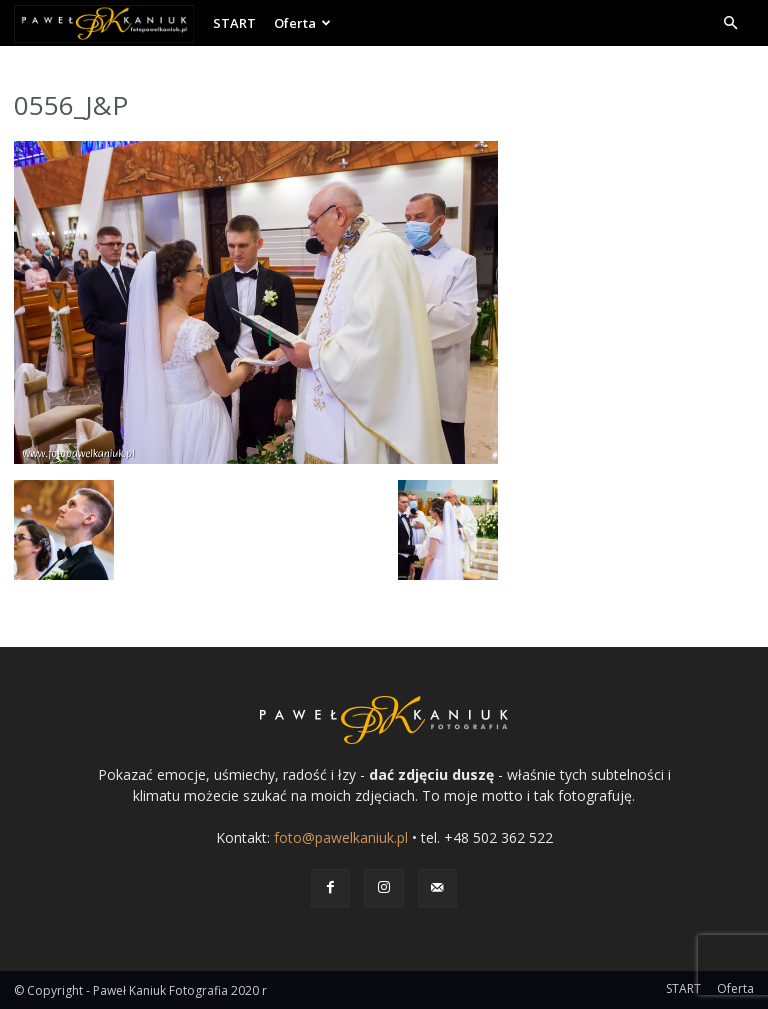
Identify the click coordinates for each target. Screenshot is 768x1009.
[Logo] (109, 23)
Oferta (302, 23)
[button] (730, 23)
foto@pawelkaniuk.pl (341, 837)
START (234, 23)
